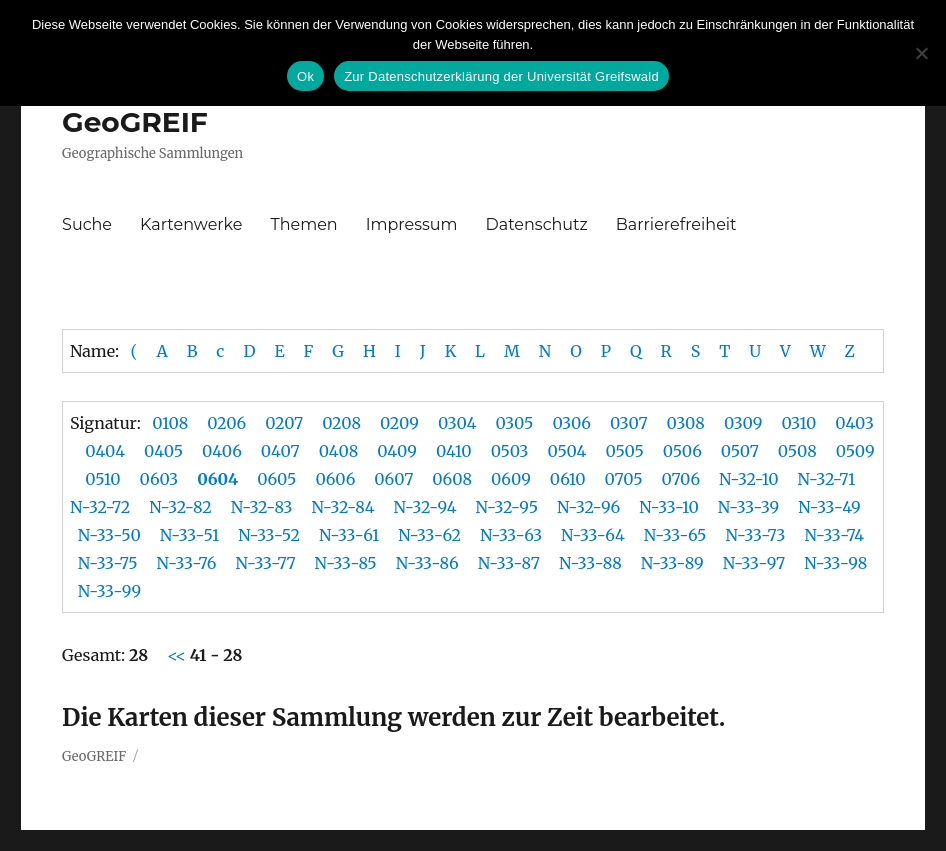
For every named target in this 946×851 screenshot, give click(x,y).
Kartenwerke (191, 224)
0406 (222, 451)
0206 (226, 423)
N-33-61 (349, 535)
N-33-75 (108, 563)
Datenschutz (537, 224)
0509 (855, 451)
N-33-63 (511, 535)
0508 (797, 451)
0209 (399, 423)
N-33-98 (835, 563)
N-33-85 (346, 563)
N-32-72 (100, 507)
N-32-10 (748, 479)
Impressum (412, 224)
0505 (624, 451)
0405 (163, 451)
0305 (515, 423)
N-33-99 (109, 591)
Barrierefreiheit (676, 224)
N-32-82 (180, 507)
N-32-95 (506, 507)
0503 (510, 451)
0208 (341, 423)
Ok (305, 76)
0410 (454, 451)
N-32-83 (262, 507)
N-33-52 (269, 535)
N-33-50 (109, 535)
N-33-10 (669, 507)
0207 (284, 423)
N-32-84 (343, 507)
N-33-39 (748, 507)
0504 (566, 451)
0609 (511, 479)
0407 (280, 451)
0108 (170, 423)
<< (178, 655)
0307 (629, 423)
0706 (680, 479)
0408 (339, 451)
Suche (87, 224)
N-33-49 (829, 507)
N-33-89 (672, 563)
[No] (921, 53)
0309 (743, 423)
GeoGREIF (135, 122)
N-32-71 (826, 479)
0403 (854, 423)
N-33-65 (675, 535)
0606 (335, 479)
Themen (304, 224)
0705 (624, 479)
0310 (798, 423)
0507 (740, 451)
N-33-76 (187, 563)
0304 (457, 423)
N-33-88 (590, 563)
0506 (682, 451)
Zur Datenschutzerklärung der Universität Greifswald (501, 76)
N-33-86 (427, 563)
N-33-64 (593, 535)
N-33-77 (265, 563)
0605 (276, 479)
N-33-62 (429, 535)
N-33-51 (189, 535)
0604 (217, 479)
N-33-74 (834, 535)
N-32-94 (425, 507)
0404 (105, 451)
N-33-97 (754, 563)
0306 (571, 423)
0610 (568, 479)
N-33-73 (755, 535)
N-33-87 (509, 563)
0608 (452, 479)
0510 (102, 479)
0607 (393, 479)
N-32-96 (588, 507)
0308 (686, 423)
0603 (159, 479)
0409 (397, 451)
